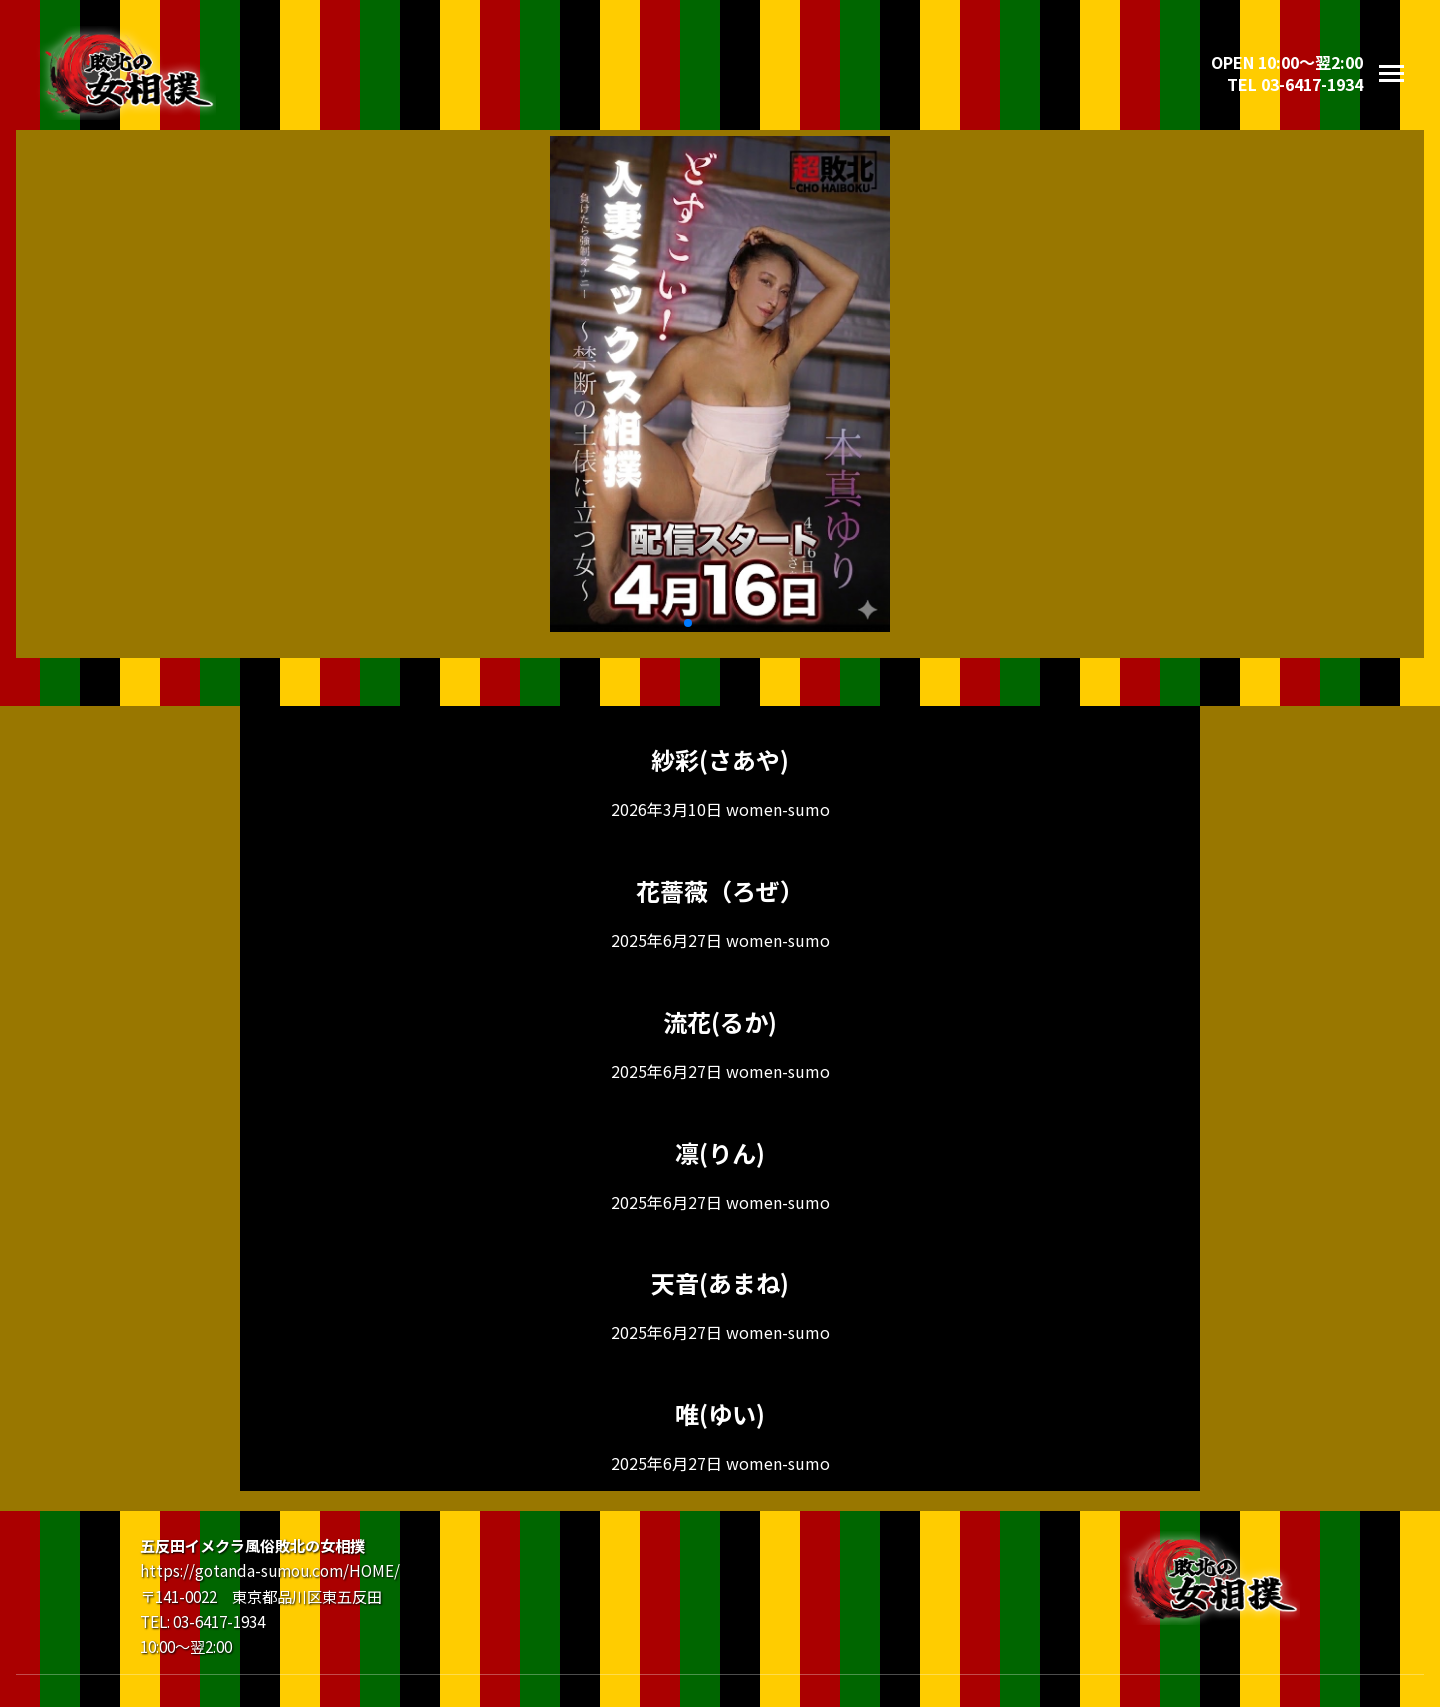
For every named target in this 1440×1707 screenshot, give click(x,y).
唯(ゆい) (720, 1413)
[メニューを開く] (1391, 73)
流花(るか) (720, 1021)
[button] (688, 623)
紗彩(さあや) (720, 759)
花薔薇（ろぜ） (720, 890)
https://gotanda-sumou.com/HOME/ (270, 1570)
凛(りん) (720, 1152)
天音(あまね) (720, 1282)
